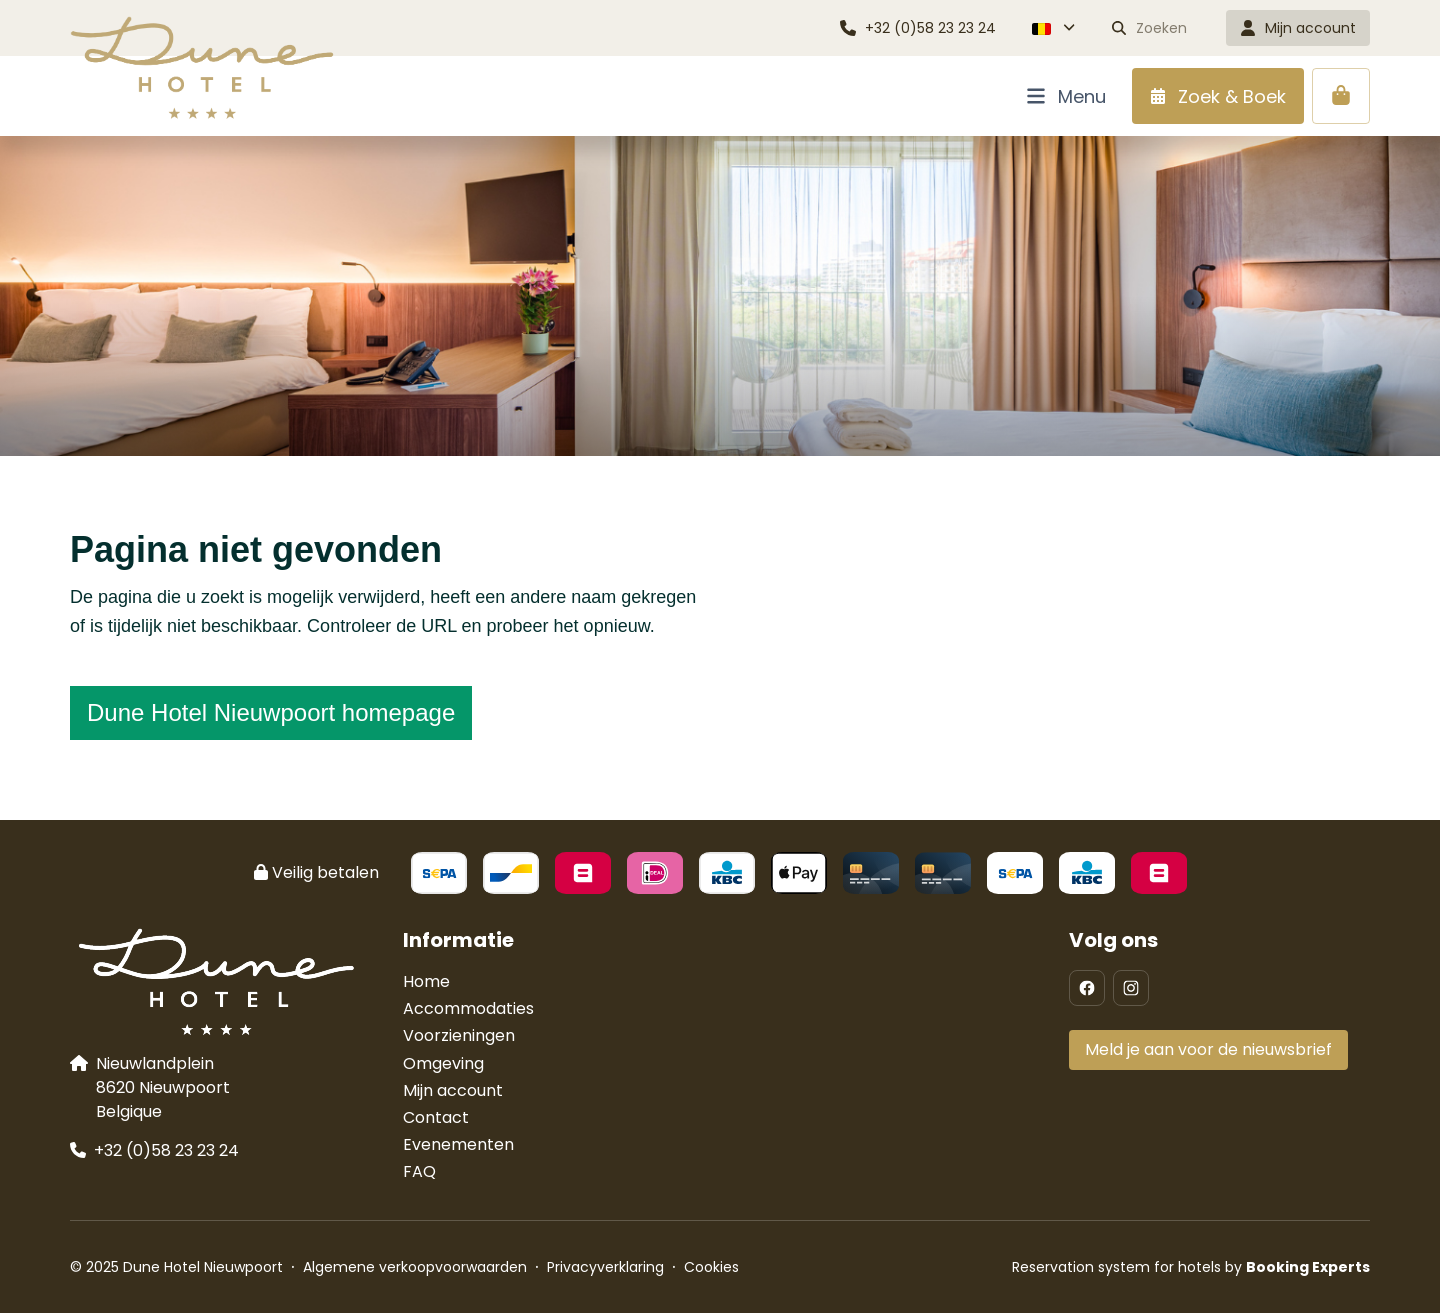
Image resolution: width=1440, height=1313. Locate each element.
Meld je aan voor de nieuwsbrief (1208, 1049)
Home (426, 981)
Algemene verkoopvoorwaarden (415, 1267)
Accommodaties (468, 1008)
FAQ (419, 1171)
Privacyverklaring (605, 1267)
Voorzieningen (459, 1035)
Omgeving (443, 1063)
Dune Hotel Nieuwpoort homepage (271, 712)
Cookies (711, 1267)
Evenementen (458, 1144)
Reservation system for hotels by (1191, 1267)
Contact (436, 1117)
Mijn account (453, 1090)
